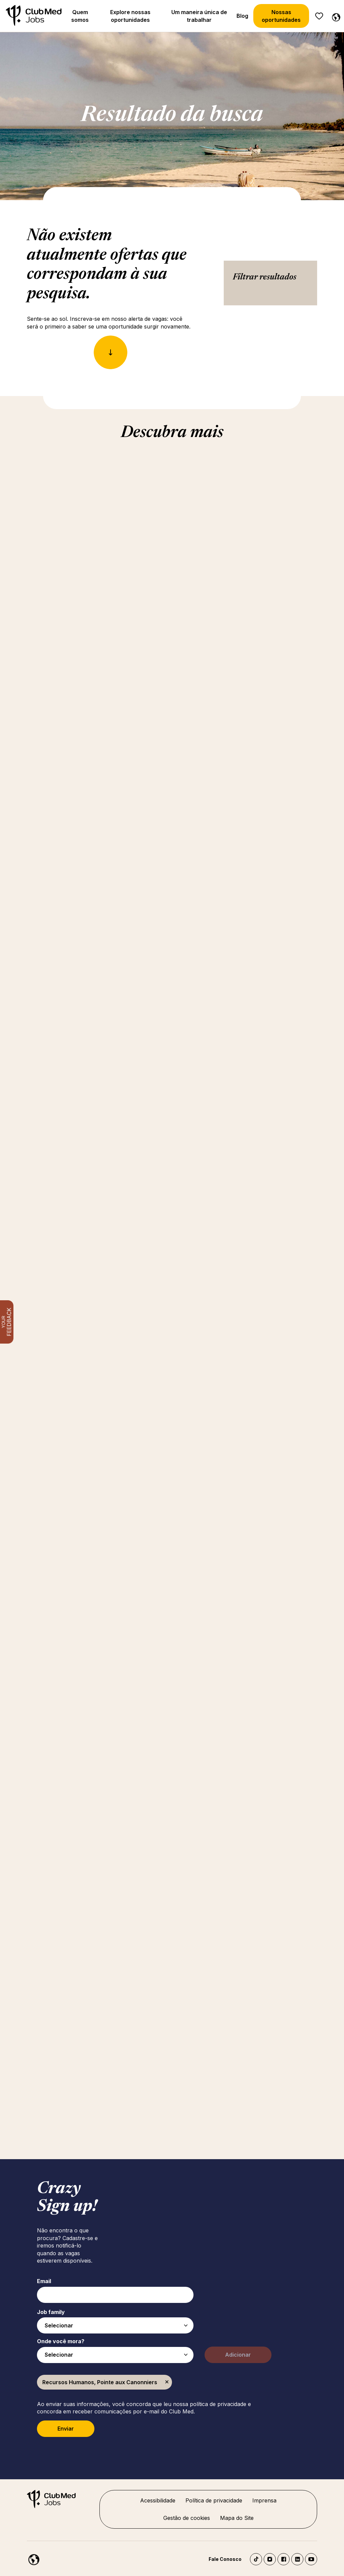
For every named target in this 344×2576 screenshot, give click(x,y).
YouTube (311, 2559)
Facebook (283, 2559)
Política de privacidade (213, 2500)
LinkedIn (297, 2559)
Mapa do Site (237, 2518)
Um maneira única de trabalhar (199, 16)
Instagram (270, 2559)
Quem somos (80, 16)
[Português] (334, 16)
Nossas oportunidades (281, 16)
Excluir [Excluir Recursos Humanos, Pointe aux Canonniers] (167, 2382)
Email (44, 2281)
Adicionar (238, 2354)
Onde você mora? (60, 2341)
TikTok (256, 2559)
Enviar (65, 2428)
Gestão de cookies (186, 2518)
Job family (51, 2312)
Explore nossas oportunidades (130, 16)
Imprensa (264, 2500)
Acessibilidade (157, 2500)
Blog (242, 15)
